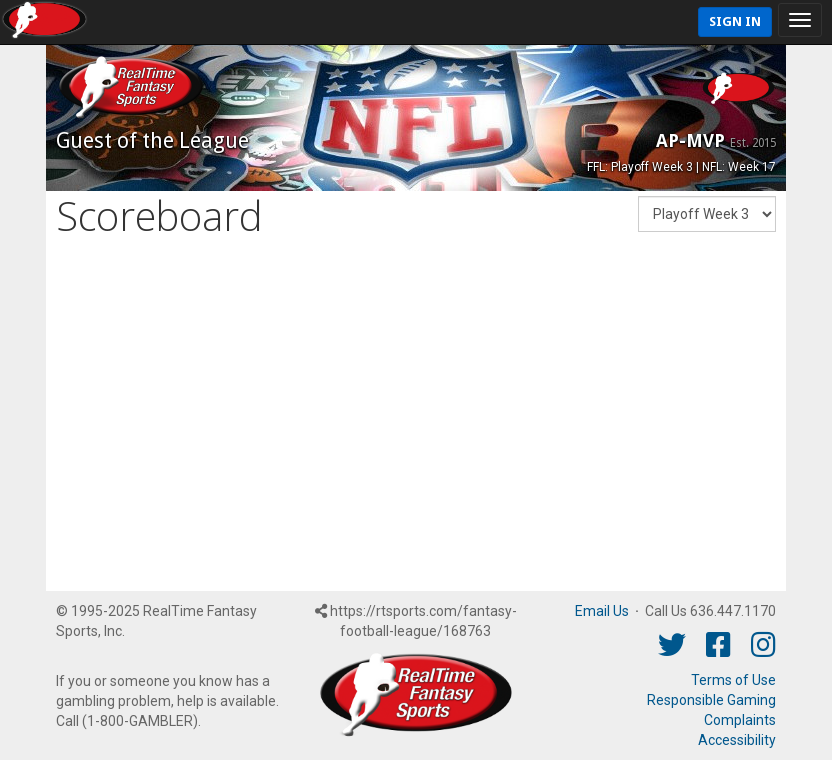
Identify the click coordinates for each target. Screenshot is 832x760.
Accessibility (737, 740)
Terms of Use (733, 680)
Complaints (740, 720)
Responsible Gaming (711, 700)
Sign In (735, 21)
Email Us (602, 611)
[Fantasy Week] (707, 214)
